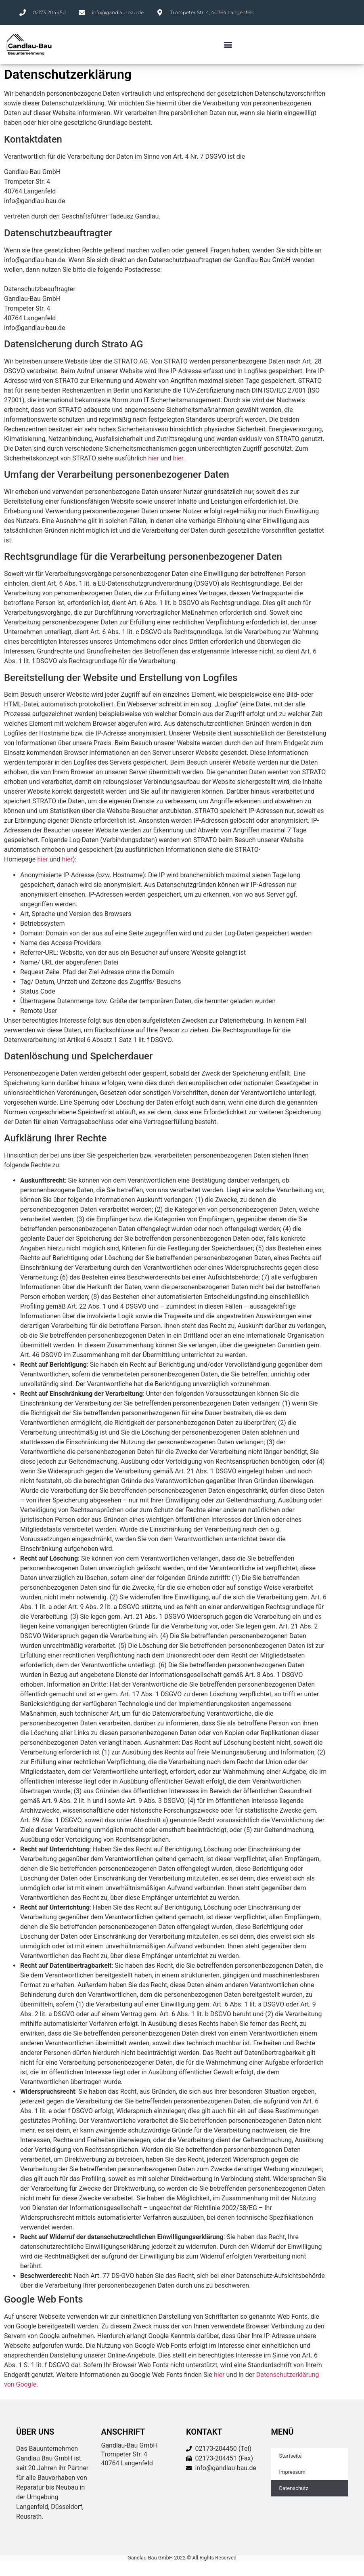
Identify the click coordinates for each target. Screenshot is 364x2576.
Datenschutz (293, 2488)
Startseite (290, 2456)
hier (153, 458)
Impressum (292, 2472)
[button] (228, 44)
